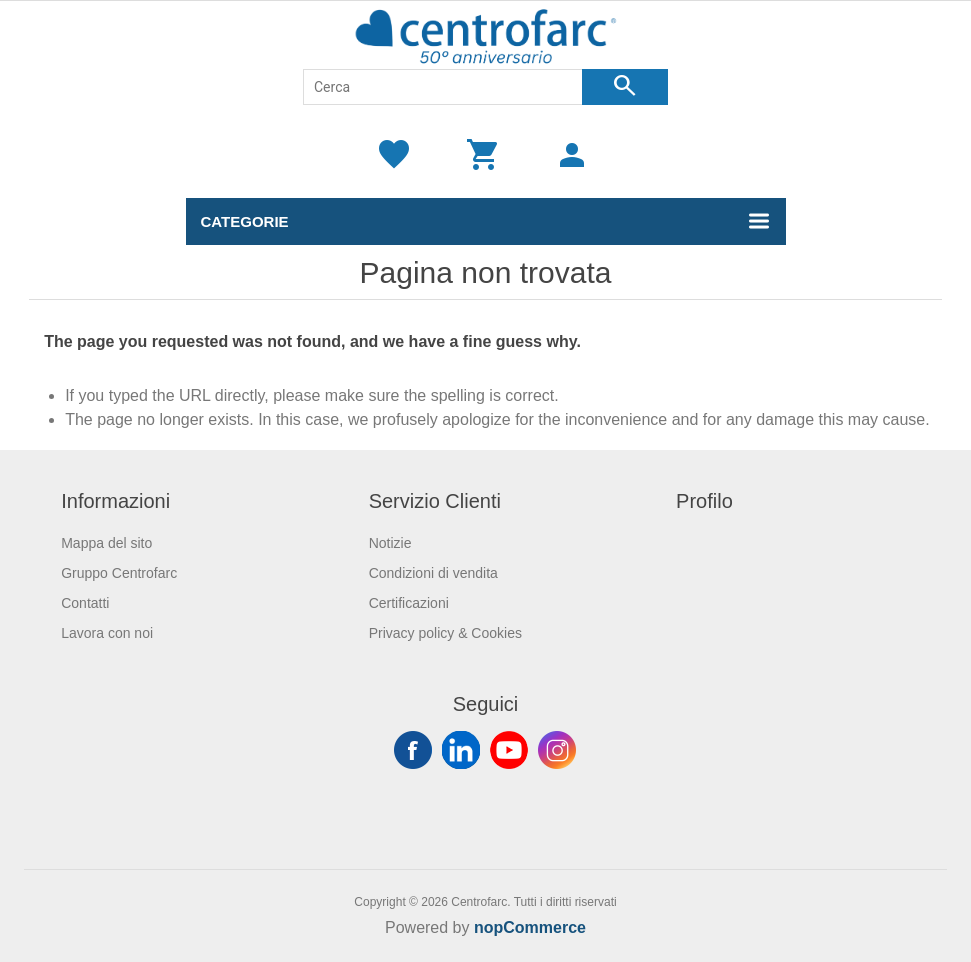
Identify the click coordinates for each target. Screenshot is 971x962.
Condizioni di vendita (433, 573)
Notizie (390, 543)
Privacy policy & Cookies (445, 633)
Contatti (85, 603)
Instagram (557, 750)
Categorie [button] (245, 221)
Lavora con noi (107, 633)
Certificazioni (409, 603)
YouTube (509, 750)
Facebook (413, 750)
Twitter (461, 750)
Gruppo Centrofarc (119, 573)
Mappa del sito (106, 543)
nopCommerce (530, 927)
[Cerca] (443, 87)
